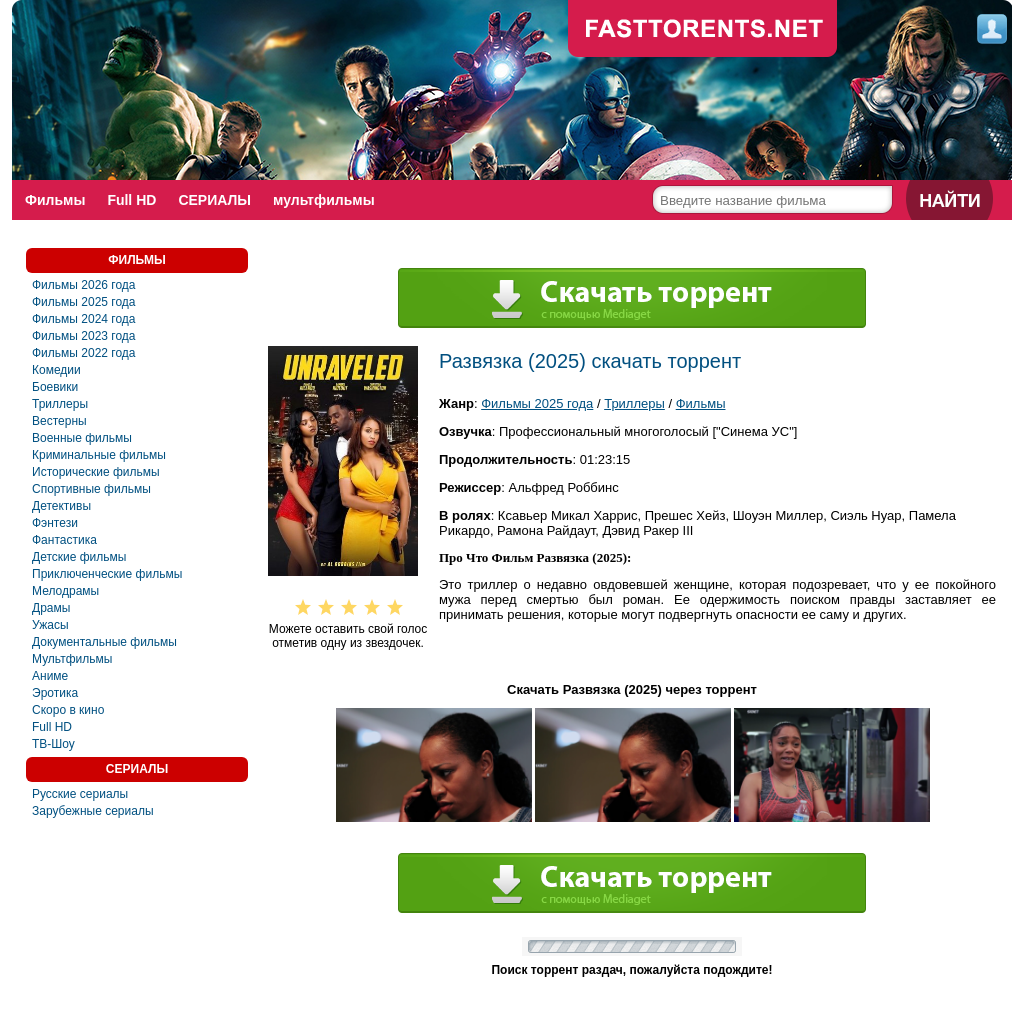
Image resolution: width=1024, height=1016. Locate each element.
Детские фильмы (79, 557)
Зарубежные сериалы (93, 811)
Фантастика (64, 540)
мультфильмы (324, 200)
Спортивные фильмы (91, 489)
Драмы (51, 608)
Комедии (56, 370)
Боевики (55, 387)
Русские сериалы (80, 794)
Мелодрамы (65, 591)
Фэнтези (55, 523)
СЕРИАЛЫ (214, 200)
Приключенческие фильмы (107, 574)
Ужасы (50, 625)
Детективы (61, 506)
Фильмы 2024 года (84, 319)
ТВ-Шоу (53, 744)
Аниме (50, 676)
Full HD (131, 200)
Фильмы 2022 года (84, 353)
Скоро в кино (68, 710)
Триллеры (60, 404)
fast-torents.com (703, 30)
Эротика (55, 693)
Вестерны (59, 421)
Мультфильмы (72, 659)
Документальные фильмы (104, 642)
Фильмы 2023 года (84, 336)
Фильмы (55, 200)
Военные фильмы (82, 438)
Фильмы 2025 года (84, 302)
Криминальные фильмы (99, 455)
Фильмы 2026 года (84, 285)
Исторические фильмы (96, 472)
